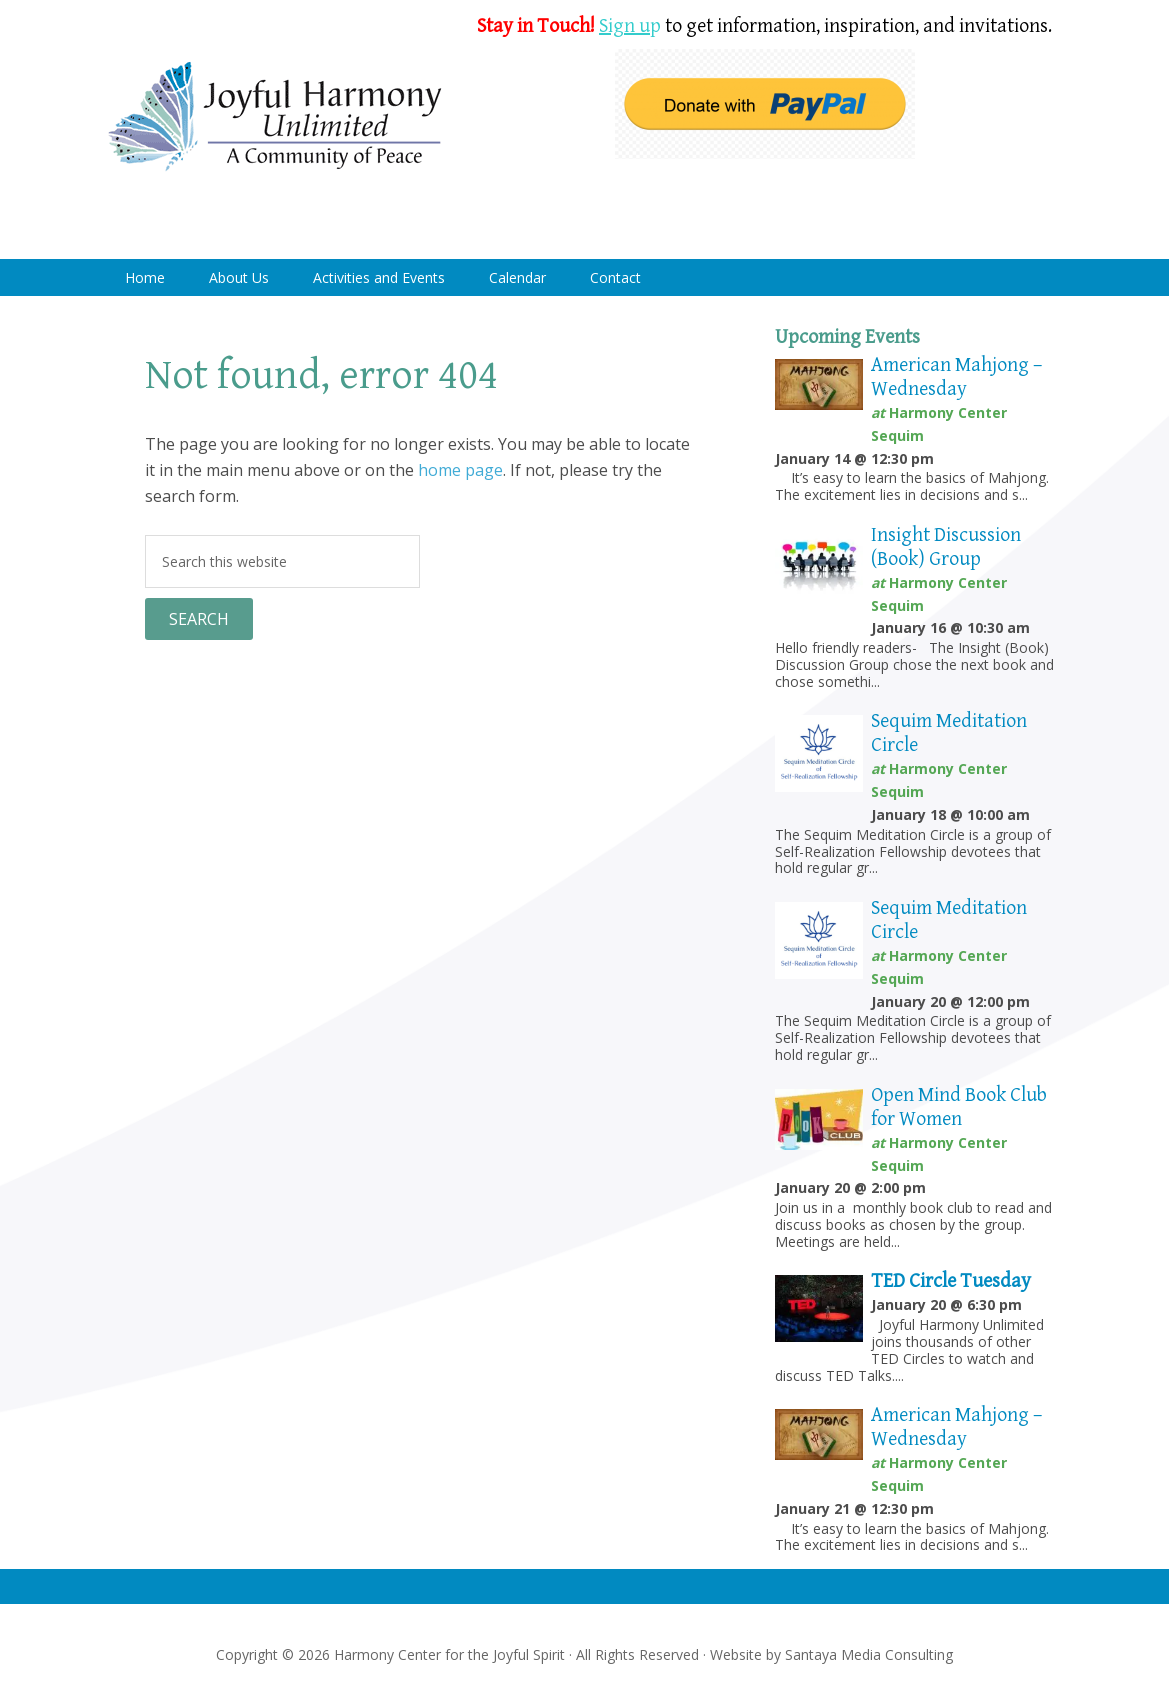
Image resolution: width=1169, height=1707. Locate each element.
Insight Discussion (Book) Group (946, 547)
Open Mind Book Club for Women (959, 1107)
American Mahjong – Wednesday (956, 377)
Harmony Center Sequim (275, 117)
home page (460, 470)
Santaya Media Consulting (869, 1654)
